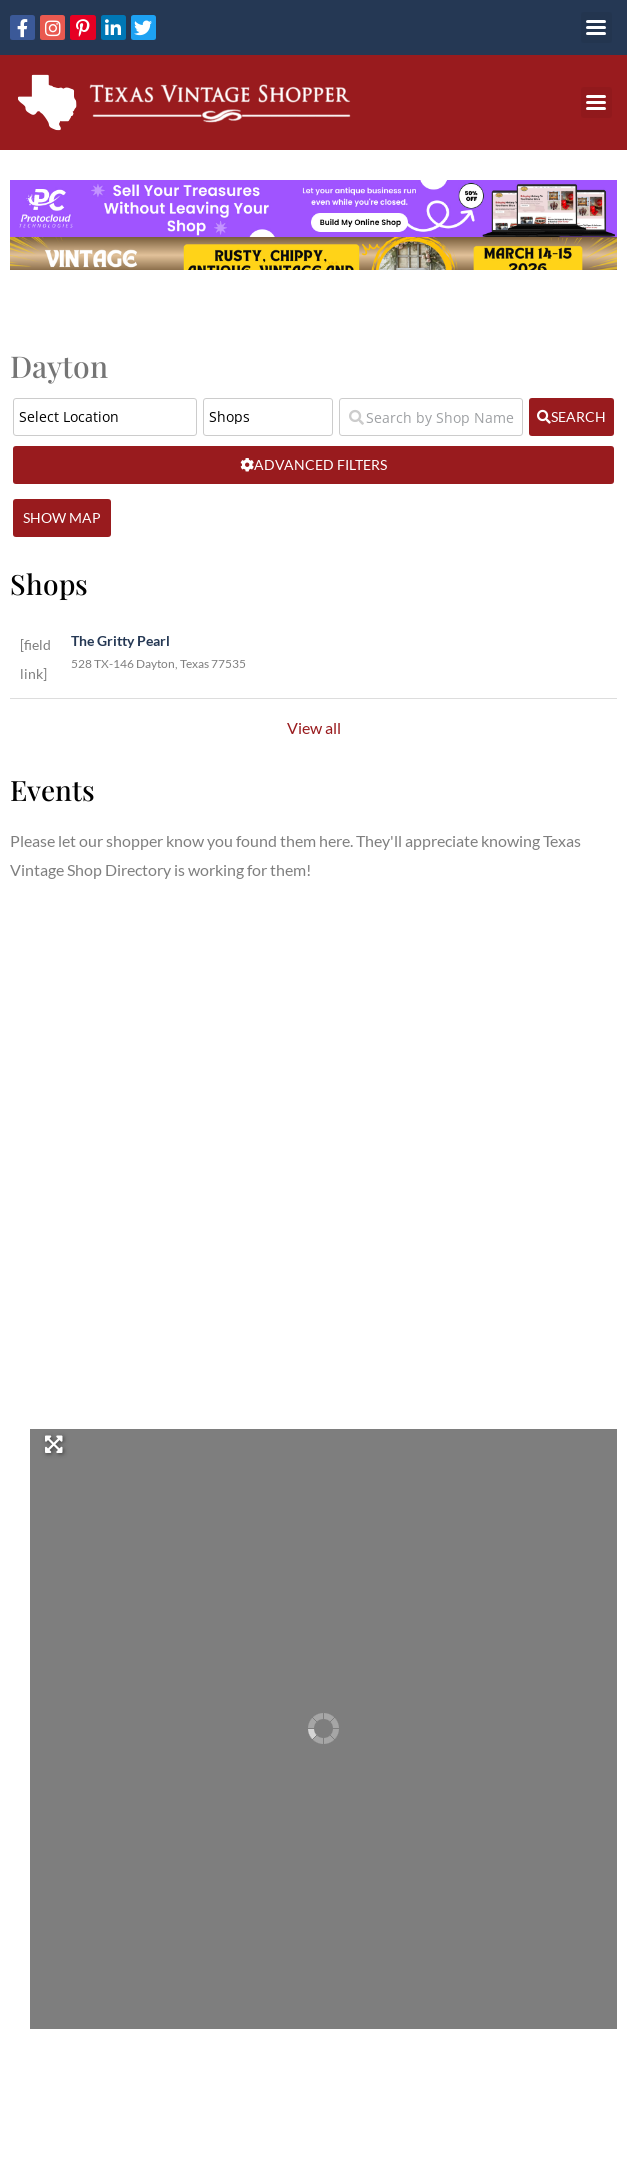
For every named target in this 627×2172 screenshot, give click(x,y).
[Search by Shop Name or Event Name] (431, 417)
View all (314, 727)
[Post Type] (268, 417)
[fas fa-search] (571, 417)
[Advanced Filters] (313, 465)
